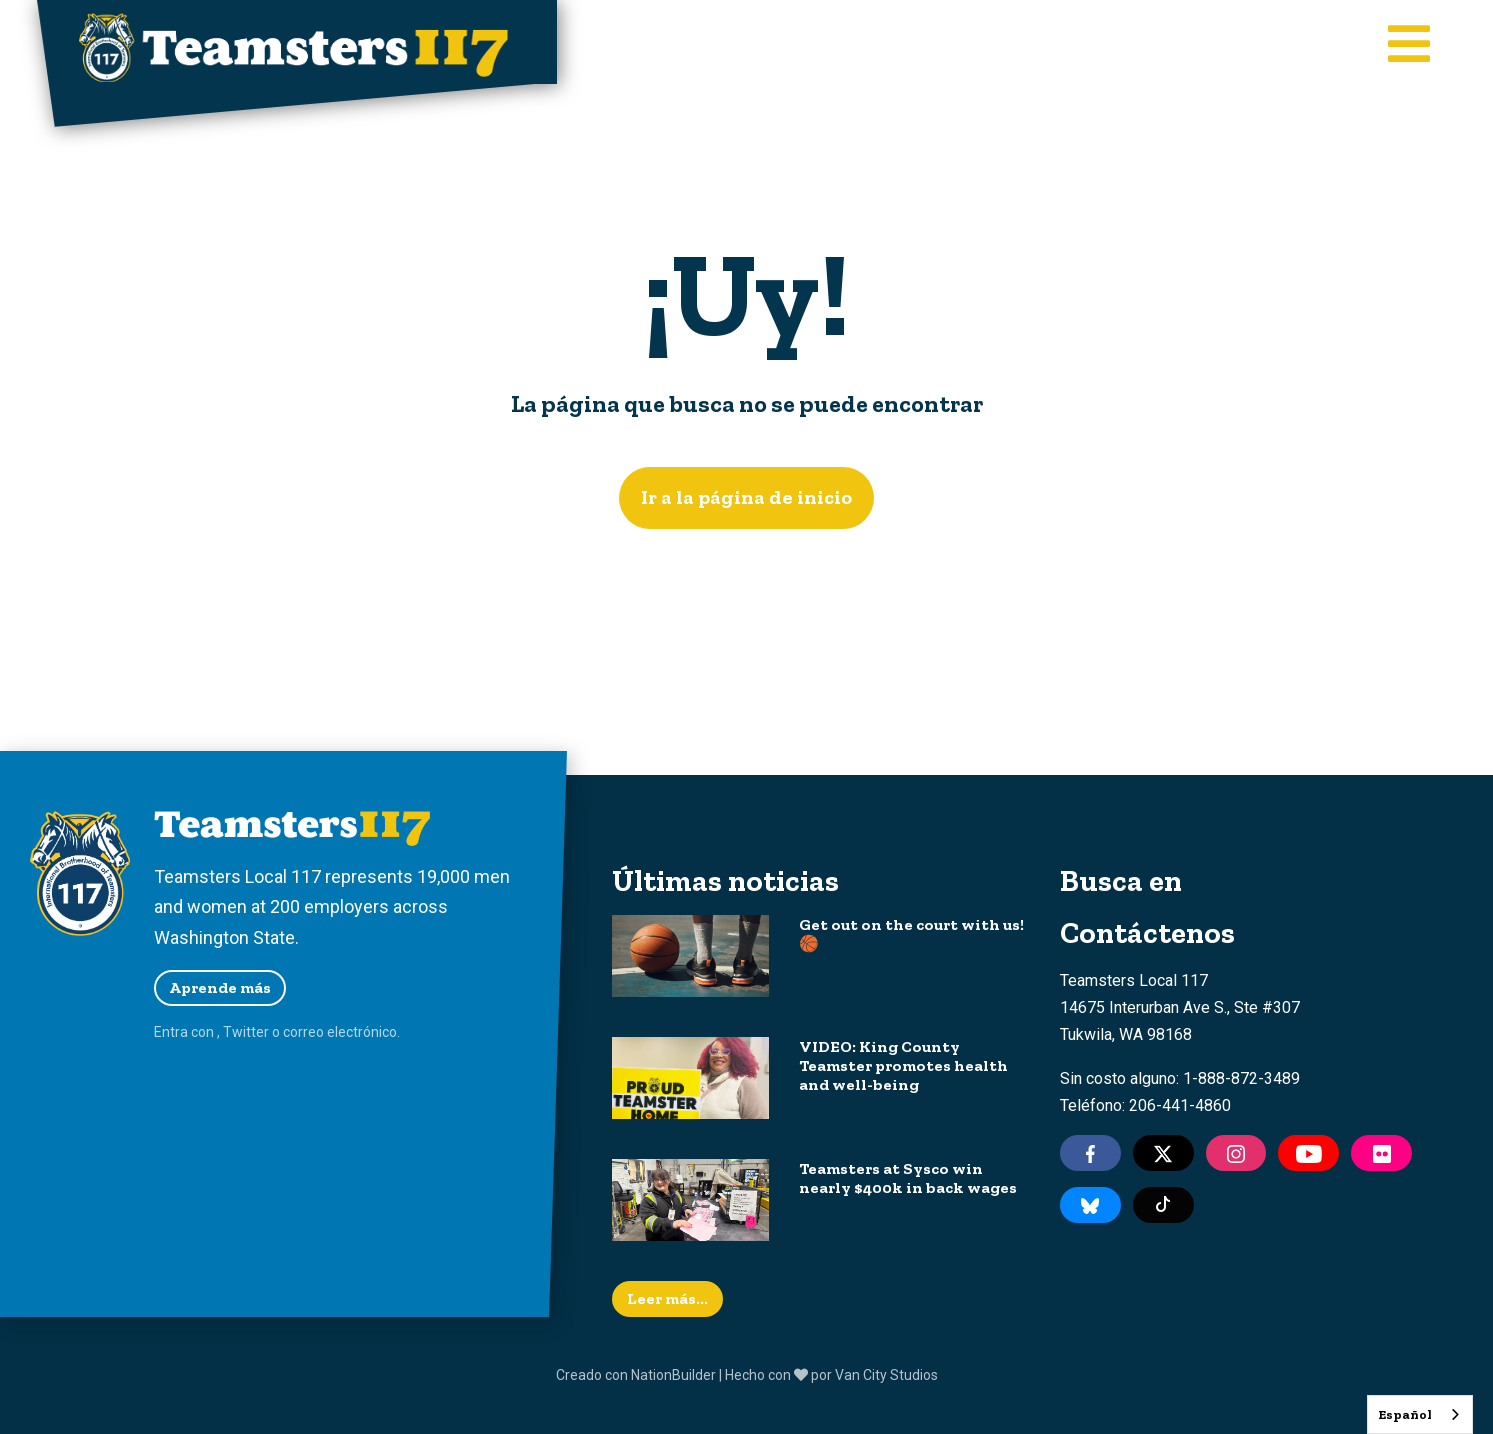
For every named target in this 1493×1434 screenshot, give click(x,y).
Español (1405, 1414)
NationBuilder (673, 1375)
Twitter (246, 1032)
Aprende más (220, 987)
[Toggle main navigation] (1409, 46)
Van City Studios (886, 1375)
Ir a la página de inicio (746, 497)
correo (303, 1032)
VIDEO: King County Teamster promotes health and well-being (903, 1065)
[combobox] (1420, 1414)
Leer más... (667, 1298)
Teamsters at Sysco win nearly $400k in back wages (908, 1178)
